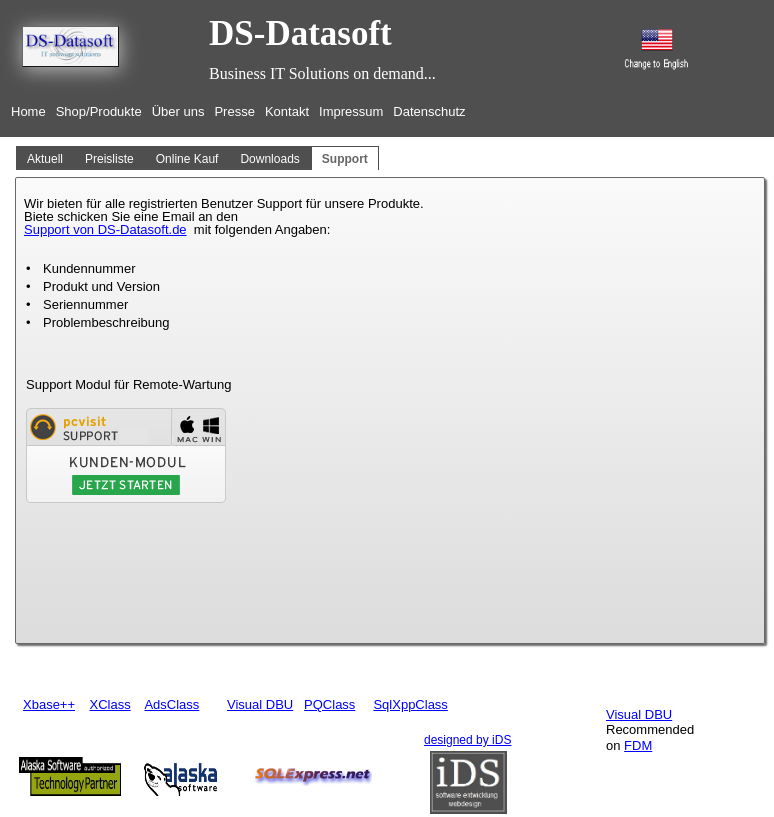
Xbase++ (49, 704)
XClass (110, 704)
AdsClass (171, 704)
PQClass (329, 704)
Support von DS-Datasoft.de (105, 229)
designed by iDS (467, 740)
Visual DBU (639, 714)
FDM (638, 745)
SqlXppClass (410, 704)
